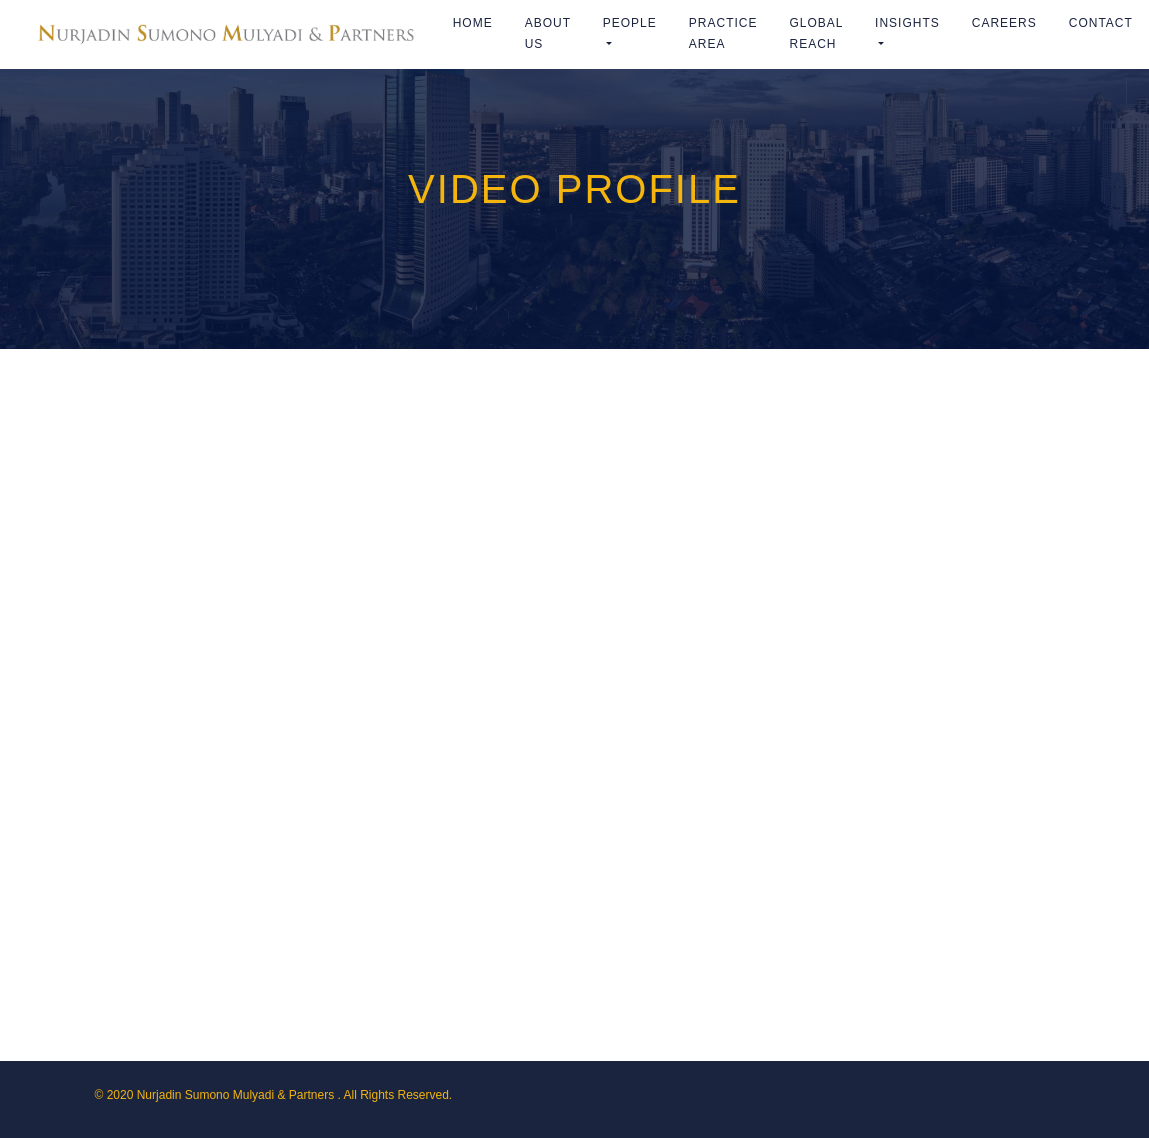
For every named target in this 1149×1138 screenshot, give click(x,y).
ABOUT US (548, 34)
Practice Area (723, 34)
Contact (1101, 23)
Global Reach (816, 34)
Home (473, 23)
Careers (1004, 23)
